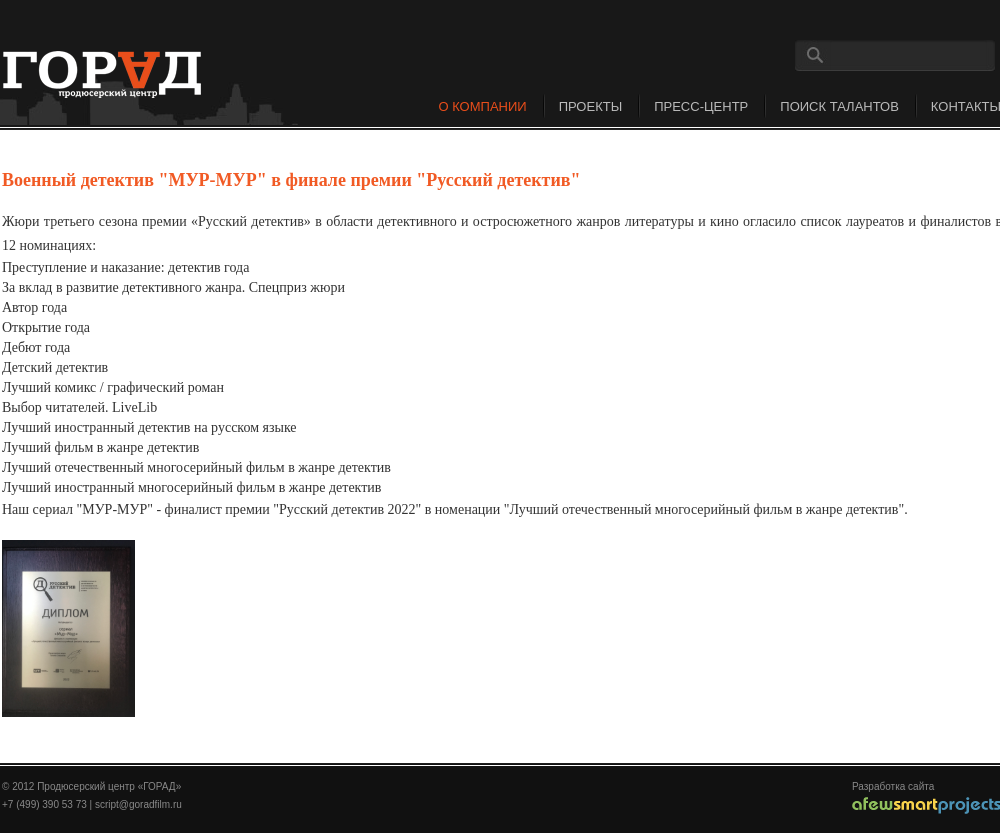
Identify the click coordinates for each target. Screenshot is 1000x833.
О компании (482, 106)
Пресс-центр (701, 106)
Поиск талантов (839, 106)
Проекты (591, 106)
